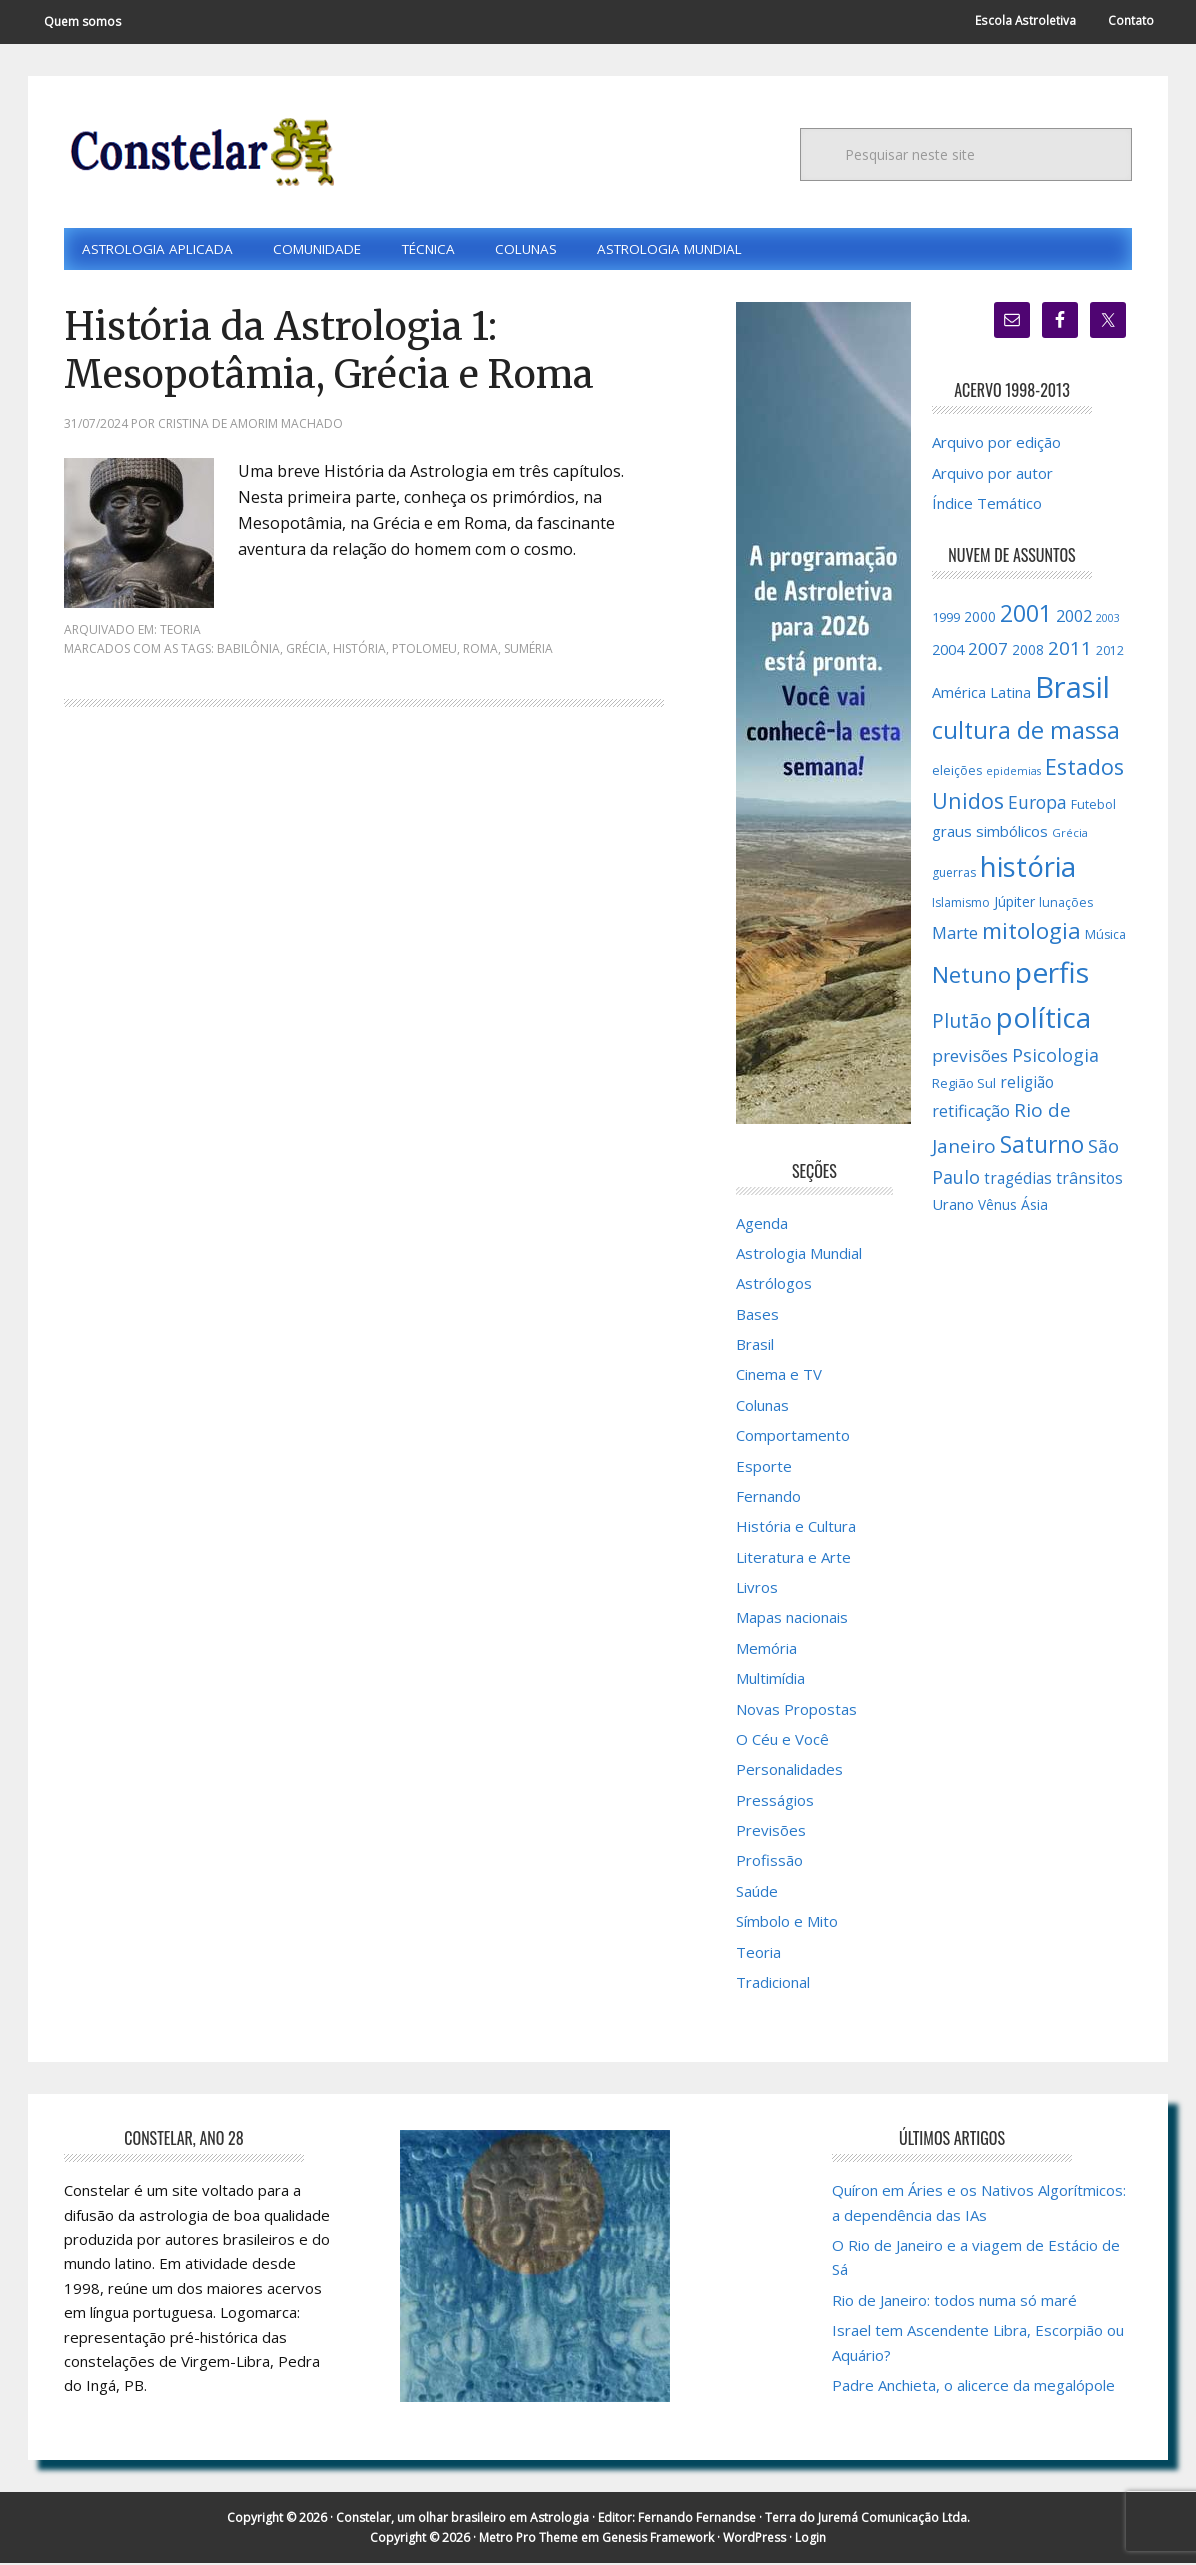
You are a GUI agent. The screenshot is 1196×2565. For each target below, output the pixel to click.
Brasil (755, 1346)
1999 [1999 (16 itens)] (946, 619)
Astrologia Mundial (799, 1255)
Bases (757, 1316)
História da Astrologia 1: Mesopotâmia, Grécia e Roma (345, 352)
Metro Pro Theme (528, 2539)
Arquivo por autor (992, 474)
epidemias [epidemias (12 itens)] (1013, 772)
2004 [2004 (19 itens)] (948, 651)
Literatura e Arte (793, 1559)
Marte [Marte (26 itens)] (955, 934)
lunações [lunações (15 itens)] (1066, 903)
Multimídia (770, 1680)
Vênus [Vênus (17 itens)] (997, 1207)
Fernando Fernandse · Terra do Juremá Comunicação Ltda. (804, 2519)
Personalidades (789, 1771)
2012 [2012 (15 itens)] (1110, 652)
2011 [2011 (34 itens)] (1070, 650)
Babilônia (248, 650)
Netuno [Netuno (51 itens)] (971, 976)
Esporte (764, 1467)
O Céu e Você (782, 1741)
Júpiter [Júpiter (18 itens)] (1014, 902)
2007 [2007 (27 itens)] (988, 650)
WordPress (754, 2539)
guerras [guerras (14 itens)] (954, 874)
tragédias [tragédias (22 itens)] (1018, 1180)
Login (810, 2539)
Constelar (199, 152)
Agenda (762, 1224)
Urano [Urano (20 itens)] (953, 1206)
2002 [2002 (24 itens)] (1074, 618)
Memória (766, 1650)
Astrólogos (774, 1285)
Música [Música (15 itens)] (1105, 936)
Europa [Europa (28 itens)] (1037, 804)
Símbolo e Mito (787, 1923)
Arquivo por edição (996, 444)
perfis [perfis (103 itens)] (1052, 974)
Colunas (762, 1407)
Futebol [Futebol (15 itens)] (1093, 806)
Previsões (771, 1832)
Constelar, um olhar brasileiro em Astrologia (462, 2519)
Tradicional (773, 1984)
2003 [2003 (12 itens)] (1108, 620)
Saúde (757, 1893)
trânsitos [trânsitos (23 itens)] (1089, 1180)
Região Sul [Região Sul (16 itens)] (964, 1085)
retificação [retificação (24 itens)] (971, 1113)
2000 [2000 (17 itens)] (980, 619)
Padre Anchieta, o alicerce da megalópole (973, 2387)
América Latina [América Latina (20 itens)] (981, 694)
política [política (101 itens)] (1043, 1019)
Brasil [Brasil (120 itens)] (1072, 689)
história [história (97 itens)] (1028, 868)
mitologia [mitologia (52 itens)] (1031, 932)
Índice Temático (987, 505)
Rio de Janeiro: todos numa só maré (954, 2302)
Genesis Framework (658, 2539)
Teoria (180, 631)
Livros (757, 1589)
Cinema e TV (779, 1376)
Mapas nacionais (792, 1619)
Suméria (528, 650)
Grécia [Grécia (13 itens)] (1070, 834)
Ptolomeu (424, 650)
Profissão (769, 1862)
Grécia (306, 650)
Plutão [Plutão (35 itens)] (962, 1022)
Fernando (768, 1498)
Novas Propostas (796, 1710)
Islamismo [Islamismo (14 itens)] (961, 903)
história (359, 650)
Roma (480, 650)
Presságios (775, 1802)
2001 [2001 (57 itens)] (1026, 615)
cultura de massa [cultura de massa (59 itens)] (1026, 732)
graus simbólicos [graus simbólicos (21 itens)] (990, 833)
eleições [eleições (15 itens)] (957, 771)
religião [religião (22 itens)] (1027, 1084)
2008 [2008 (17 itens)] (1028, 652)
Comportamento (793, 1437)
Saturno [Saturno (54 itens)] (1042, 1146)
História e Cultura (796, 1528)
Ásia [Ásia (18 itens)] (1034, 1206)
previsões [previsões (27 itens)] (970, 1057)
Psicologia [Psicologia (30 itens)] (1055, 1057)
